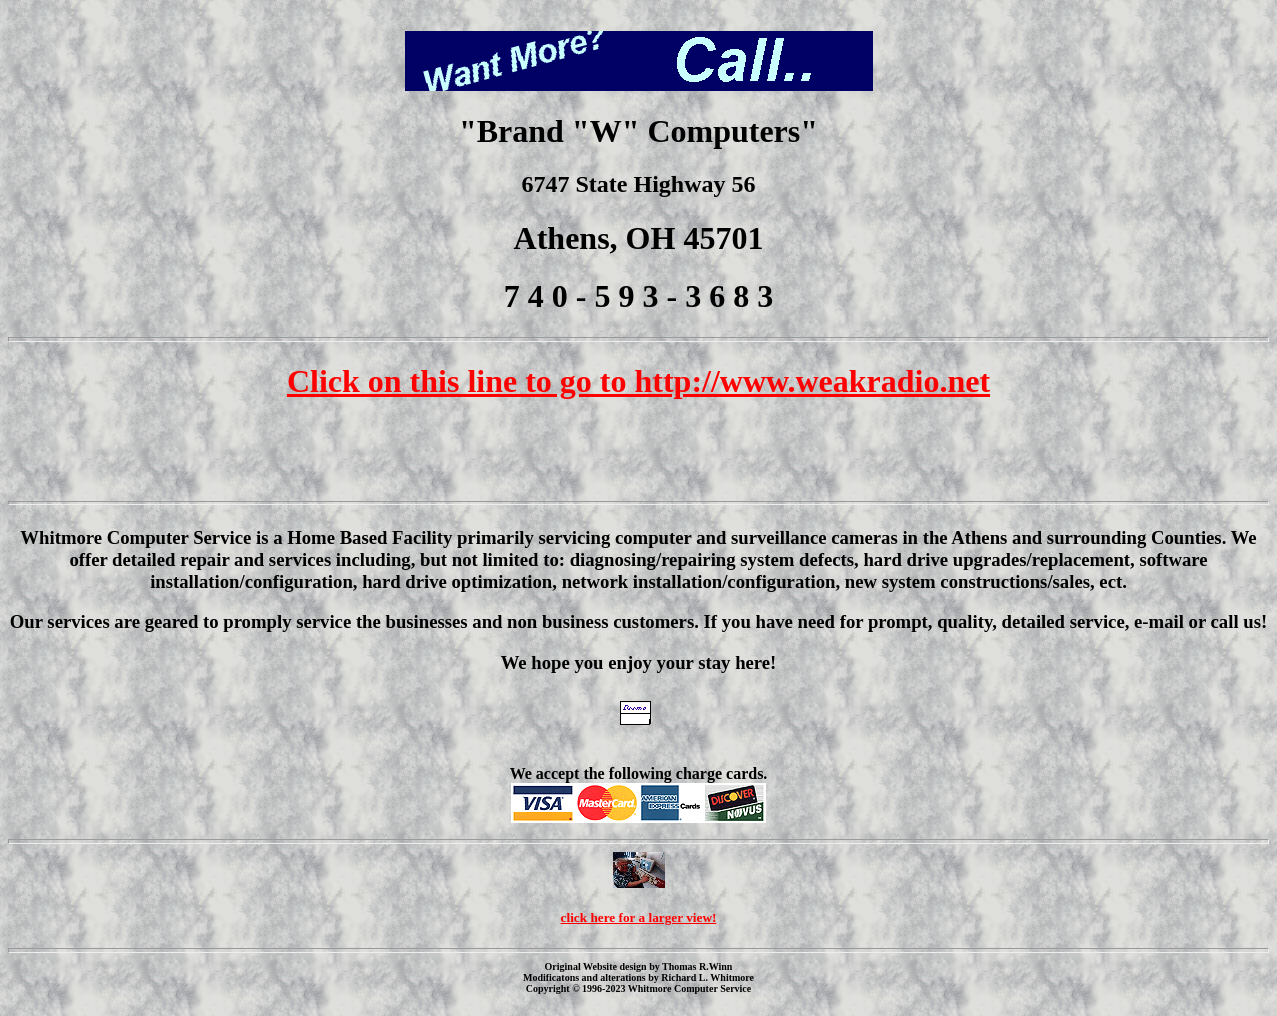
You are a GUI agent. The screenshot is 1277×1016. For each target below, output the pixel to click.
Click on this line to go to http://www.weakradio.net (638, 381)
